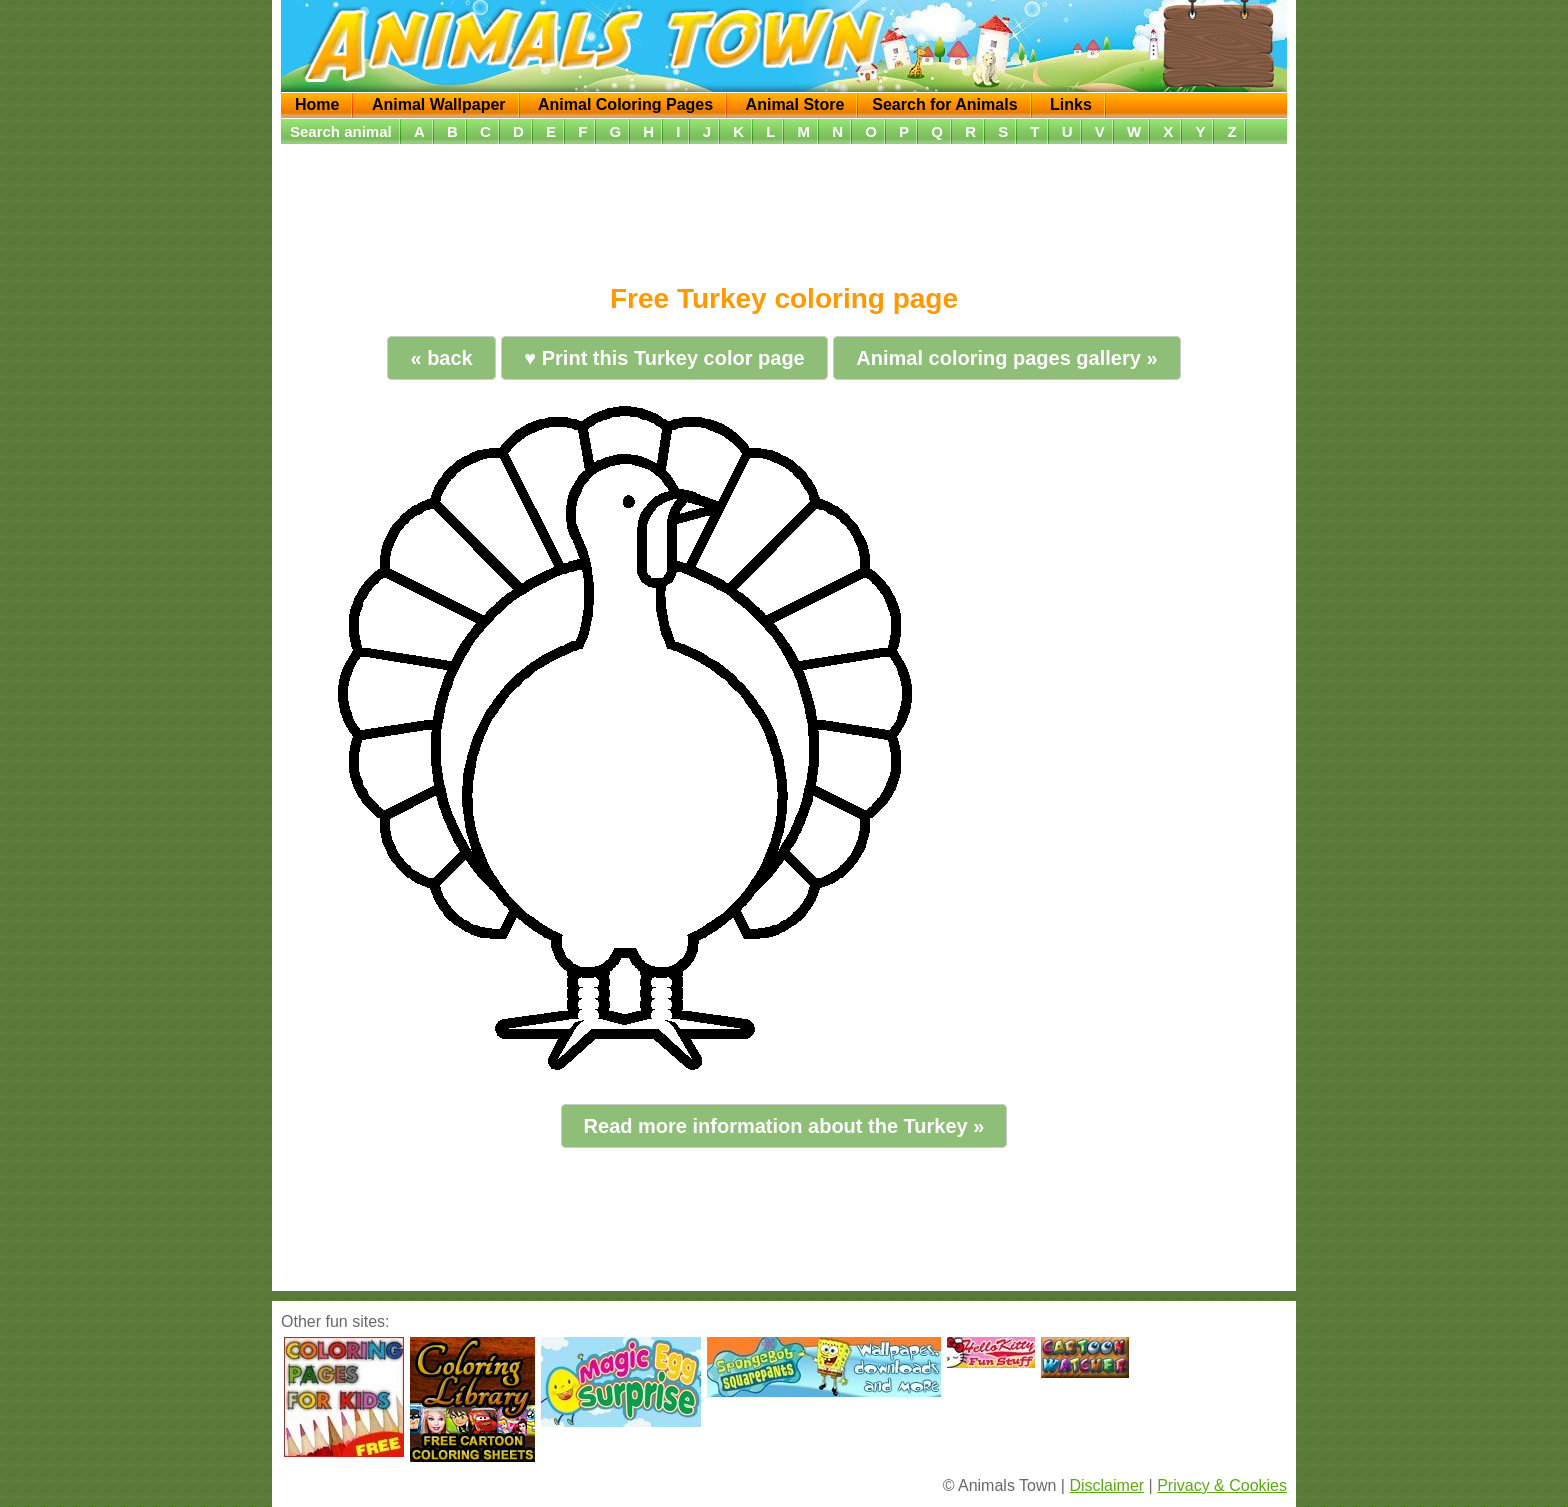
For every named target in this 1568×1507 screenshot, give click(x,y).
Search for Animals (944, 104)
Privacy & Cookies (1222, 1485)
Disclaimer (1106, 1485)
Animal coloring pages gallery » (1006, 358)
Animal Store (795, 104)
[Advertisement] (784, 207)
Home (317, 104)
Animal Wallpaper (439, 104)
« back (441, 358)
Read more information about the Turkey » (784, 1126)
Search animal (341, 131)
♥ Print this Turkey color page (664, 358)
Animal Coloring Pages (625, 104)
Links (1071, 104)
